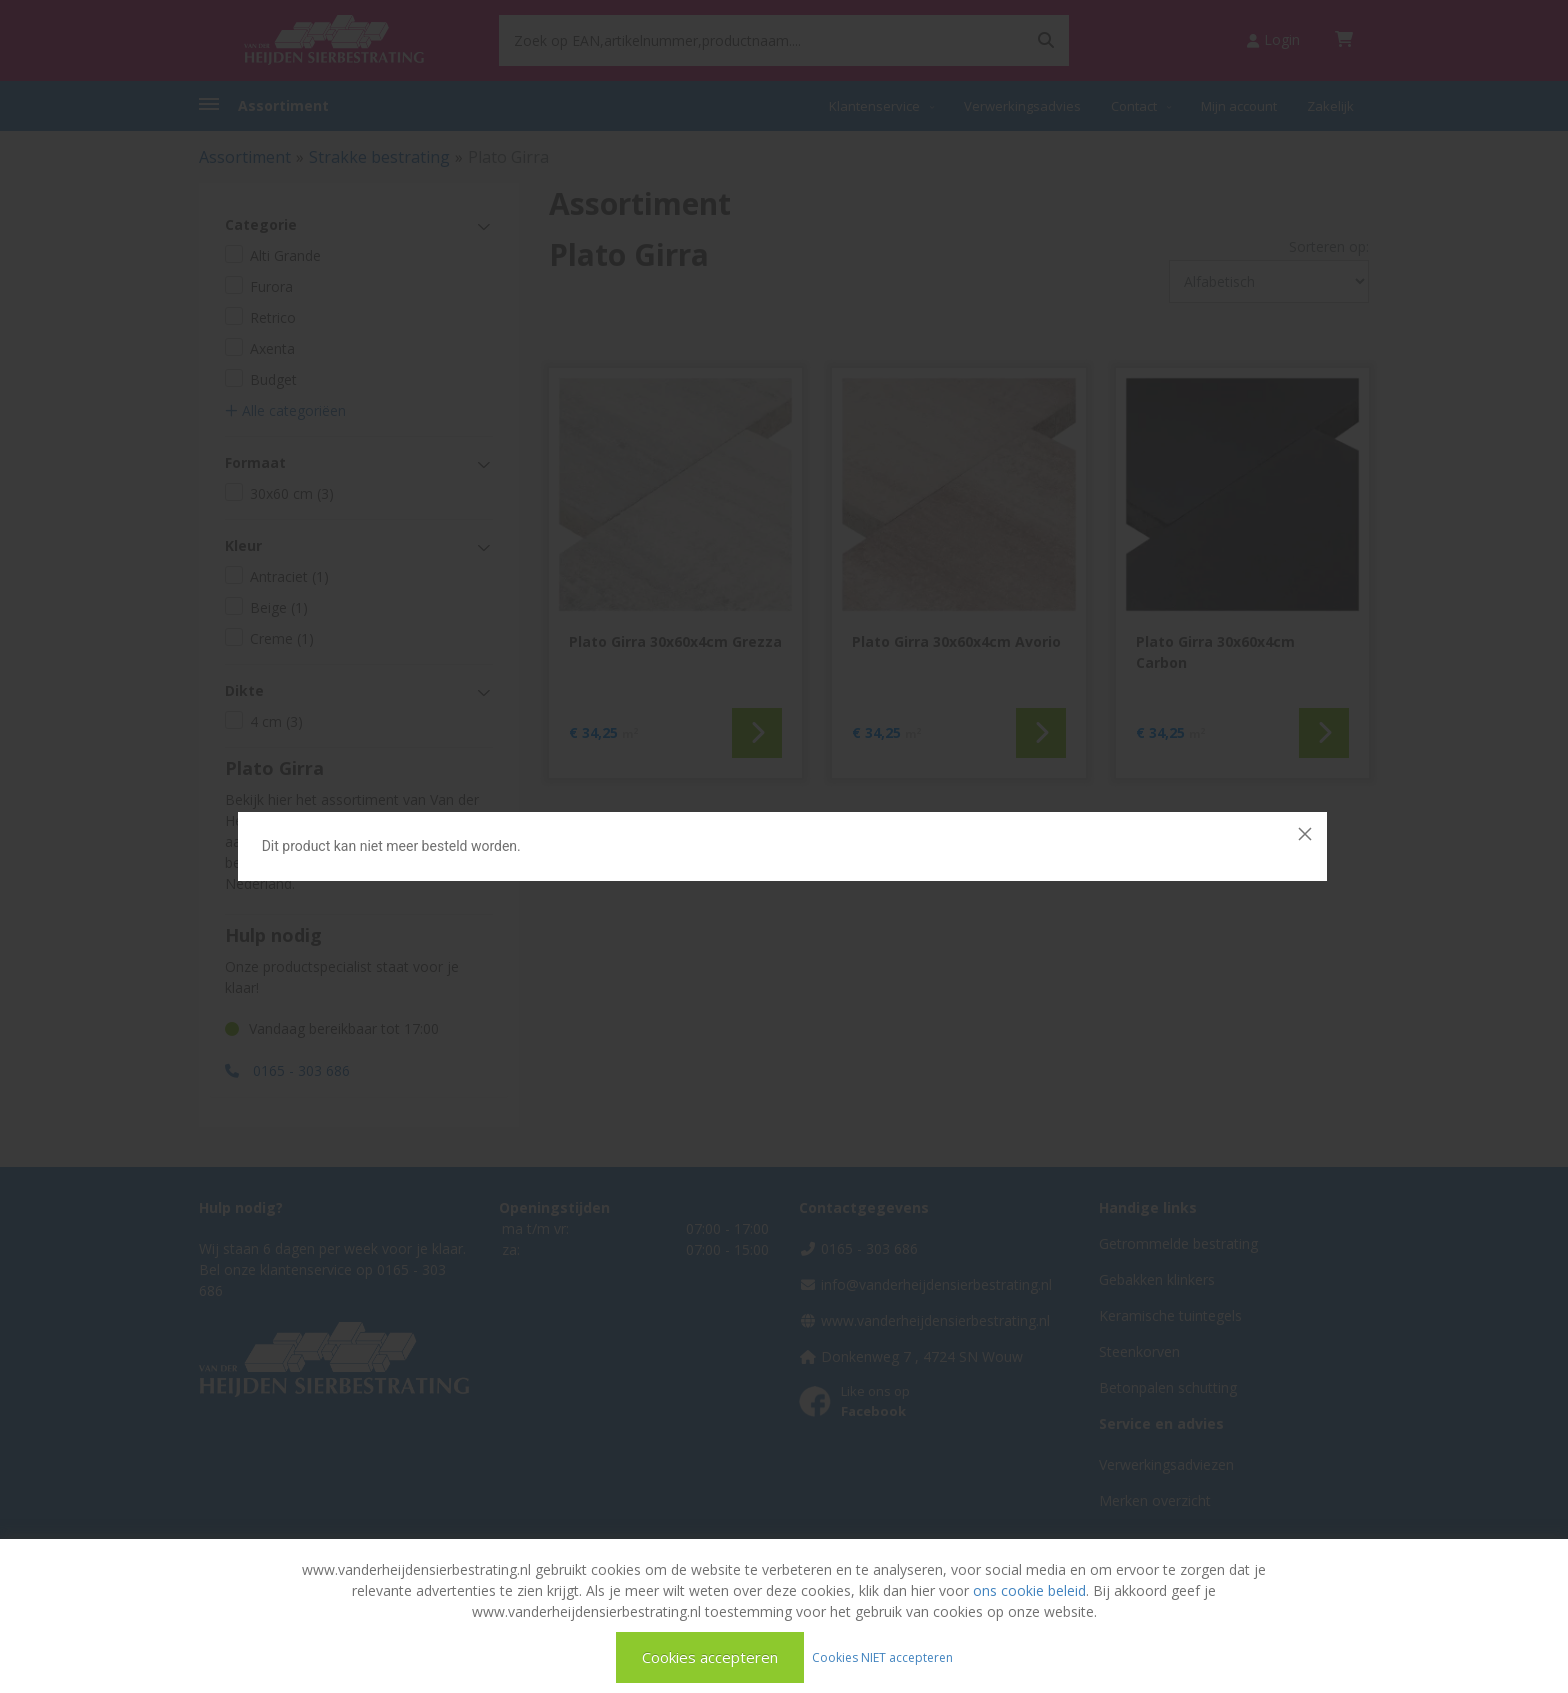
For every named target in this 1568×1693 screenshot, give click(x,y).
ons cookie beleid (1029, 1590)
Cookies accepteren (710, 1657)
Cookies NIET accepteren (882, 1656)
